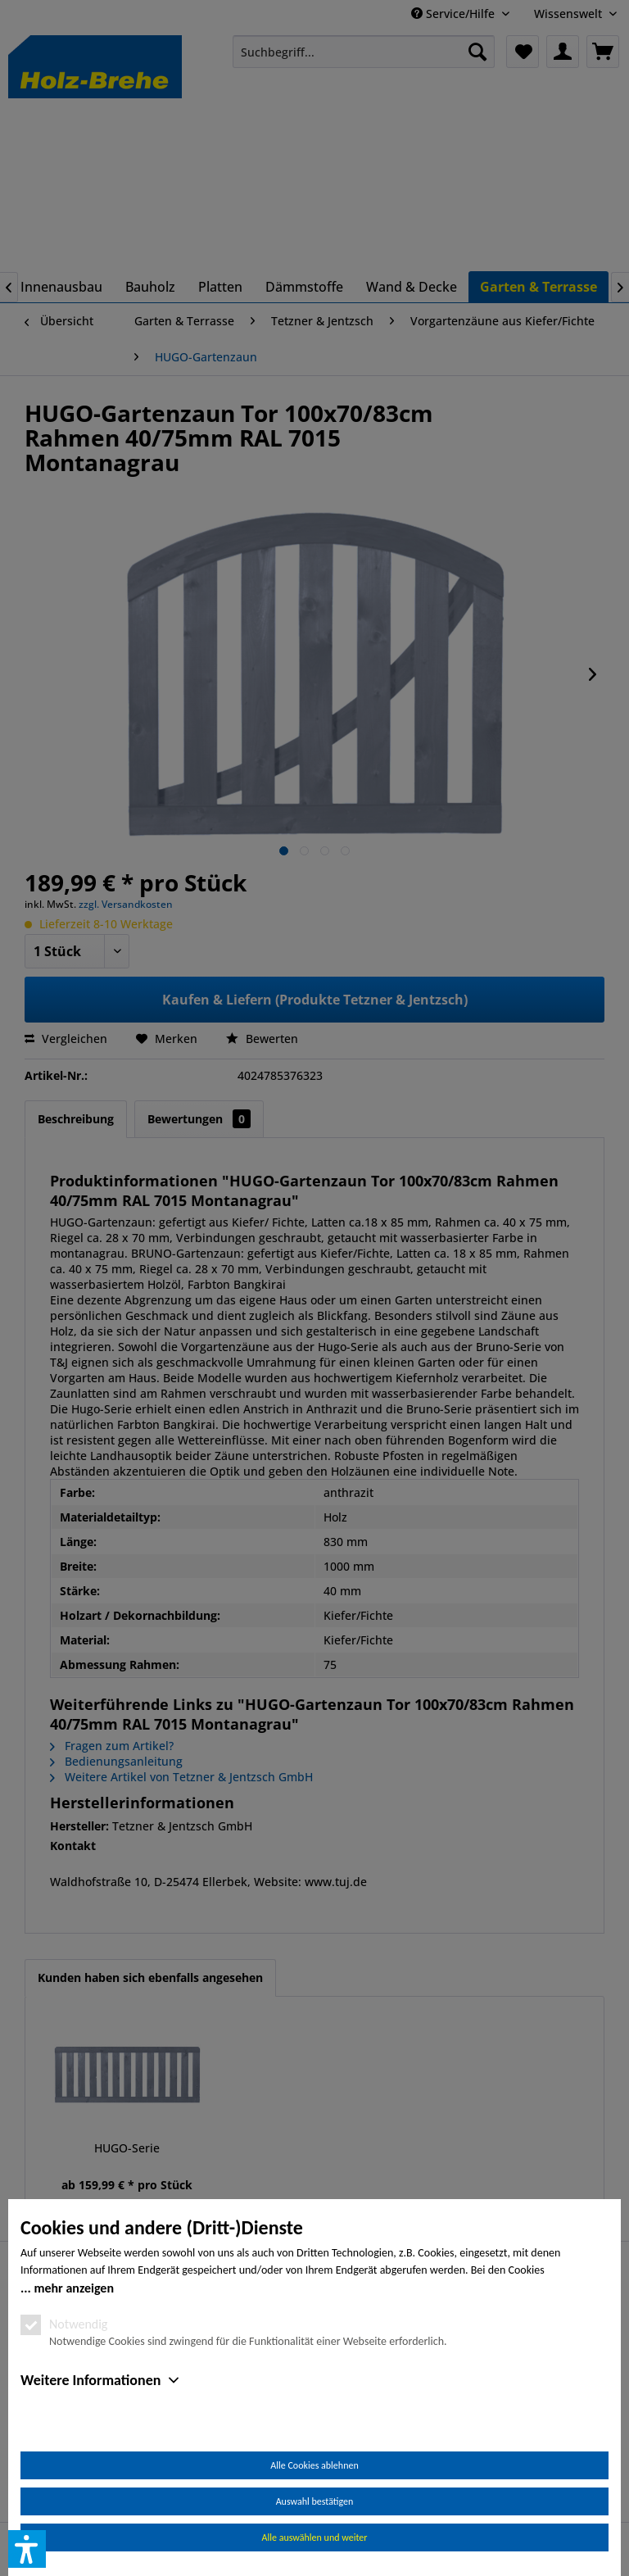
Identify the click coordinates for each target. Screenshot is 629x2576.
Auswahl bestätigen (315, 2501)
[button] (27, 2549)
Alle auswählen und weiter (315, 2537)
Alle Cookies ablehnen (314, 2465)
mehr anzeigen (74, 2288)
